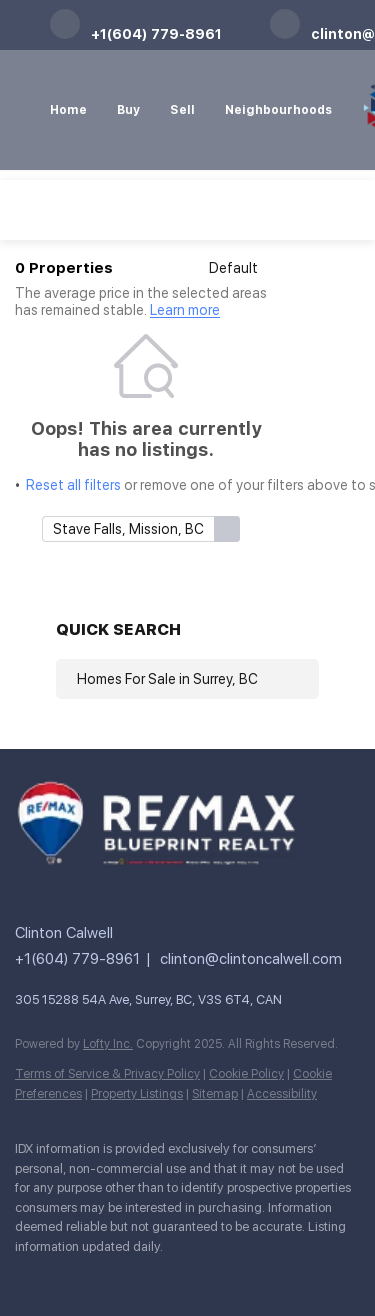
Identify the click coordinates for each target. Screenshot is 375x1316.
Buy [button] (128, 110)
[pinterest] (185, 1276)
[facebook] (25, 1276)
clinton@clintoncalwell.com (251, 959)
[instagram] (145, 1276)
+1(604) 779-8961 (77, 959)
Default (233, 268)
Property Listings (137, 1094)
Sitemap (215, 1094)
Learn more (185, 311)
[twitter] (105, 1276)
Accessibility (282, 1094)
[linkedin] (65, 1276)
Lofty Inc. (108, 1044)
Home (68, 110)
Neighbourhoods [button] (278, 110)
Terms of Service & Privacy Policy (107, 1074)
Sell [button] (182, 110)
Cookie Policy (246, 1074)
